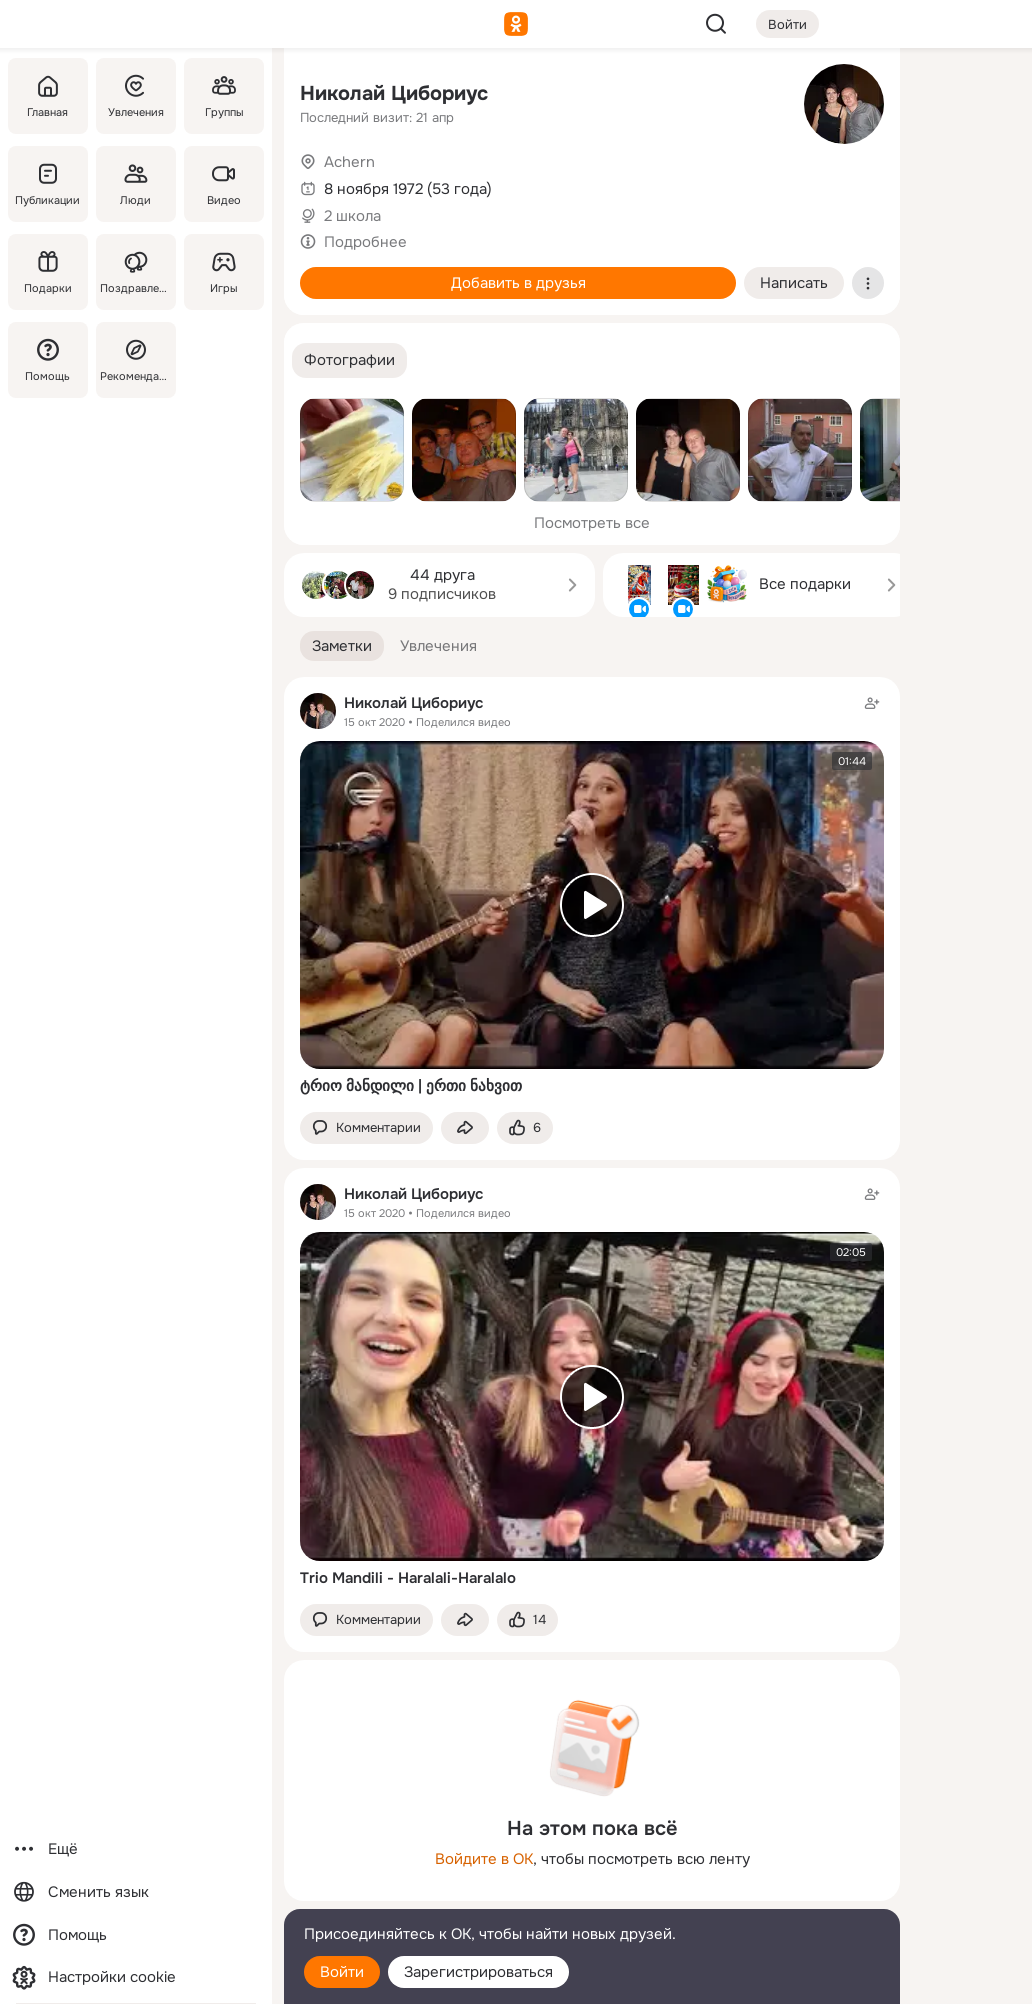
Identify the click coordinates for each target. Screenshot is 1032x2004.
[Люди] (136, 184)
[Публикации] (48, 184)
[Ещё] (136, 1849)
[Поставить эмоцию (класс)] (525, 1128)
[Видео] (224, 184)
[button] (349, 360)
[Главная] (48, 96)
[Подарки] (48, 272)
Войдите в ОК (484, 1859)
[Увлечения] (136, 96)
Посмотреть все (592, 523)
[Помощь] (48, 360)
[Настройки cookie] (136, 1977)
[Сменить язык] (136, 1892)
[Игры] (224, 272)
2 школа (352, 216)
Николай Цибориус (394, 93)
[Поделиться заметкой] (465, 1128)
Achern (349, 162)
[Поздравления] (136, 272)
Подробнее (365, 242)
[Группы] (224, 96)
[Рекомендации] (136, 360)
